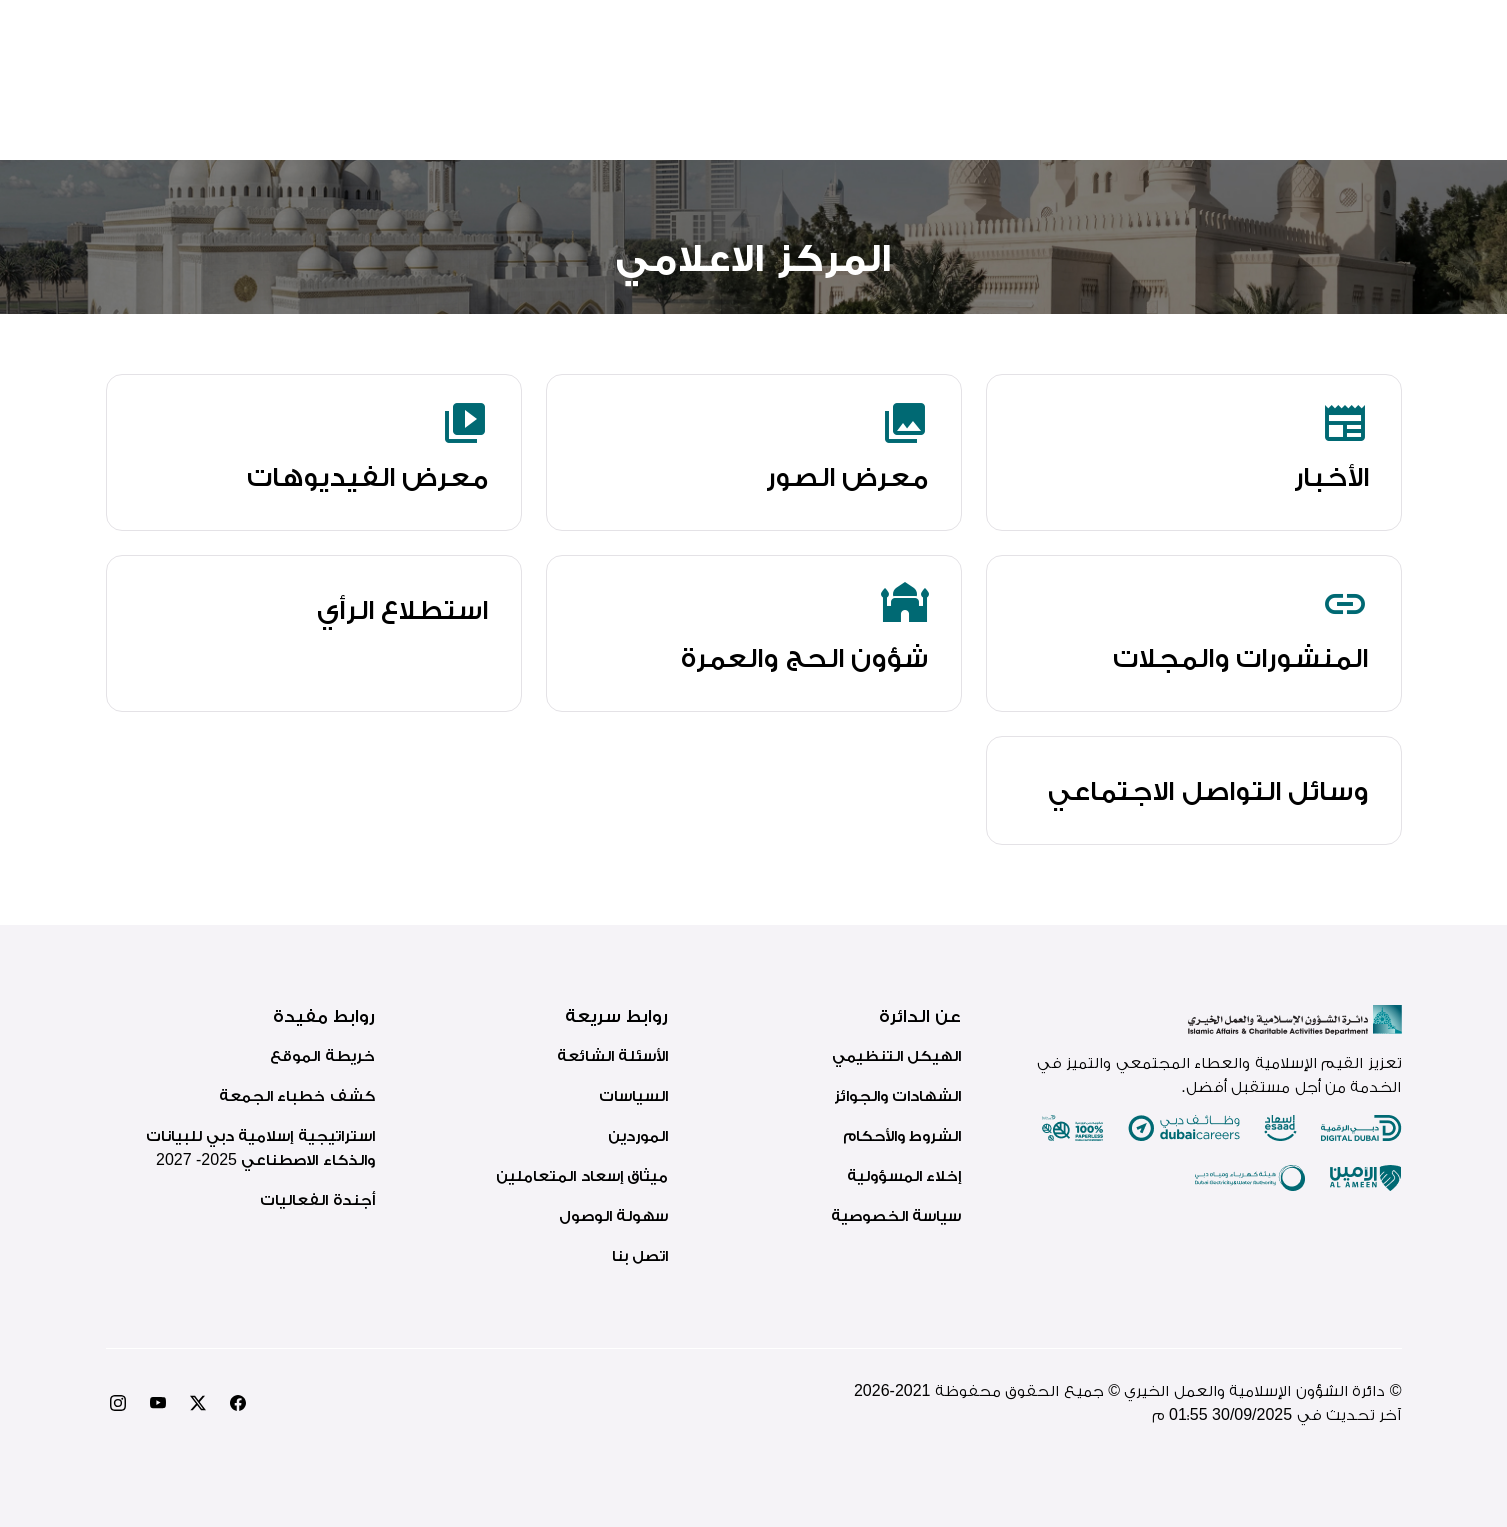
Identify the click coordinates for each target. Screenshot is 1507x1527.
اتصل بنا (640, 1255)
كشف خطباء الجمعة (297, 1095)
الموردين (638, 1135)
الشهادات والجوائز (897, 1095)
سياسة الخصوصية (896, 1215)
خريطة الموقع (322, 1055)
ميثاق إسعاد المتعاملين (582, 1175)
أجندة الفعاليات (317, 1199)
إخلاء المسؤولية (904, 1175)
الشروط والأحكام (902, 1135)
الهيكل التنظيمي (896, 1055)
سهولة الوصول (613, 1215)
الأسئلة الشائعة (612, 1055)
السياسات (633, 1095)
